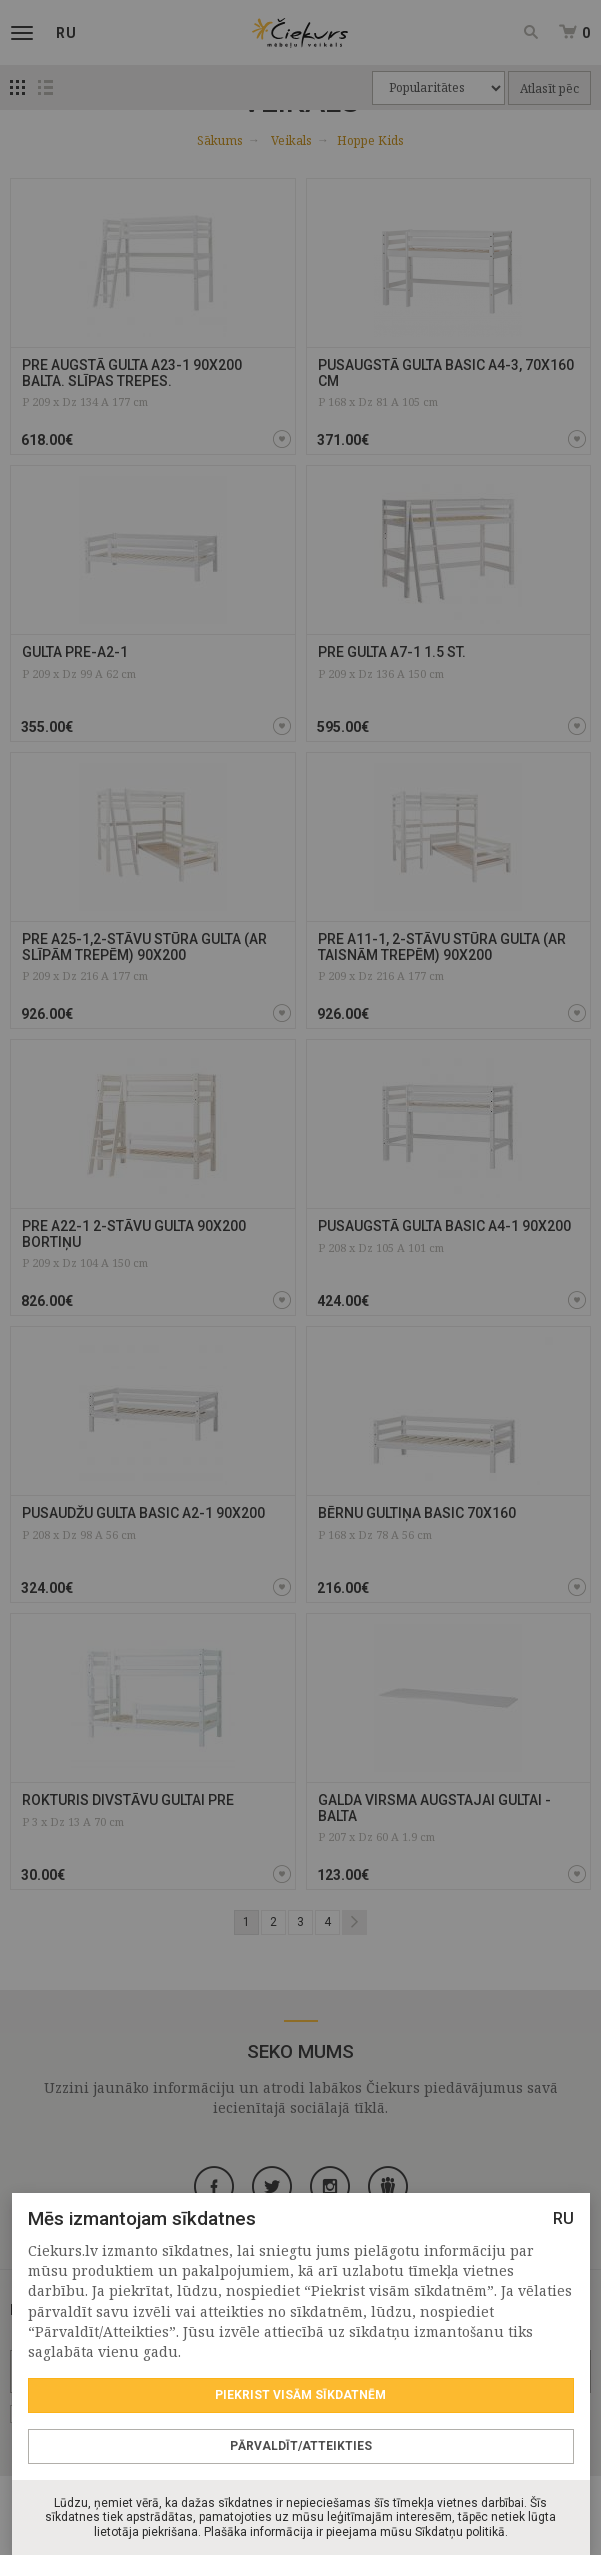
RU (563, 2218)
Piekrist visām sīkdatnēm (300, 2395)
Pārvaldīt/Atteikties (301, 2446)
